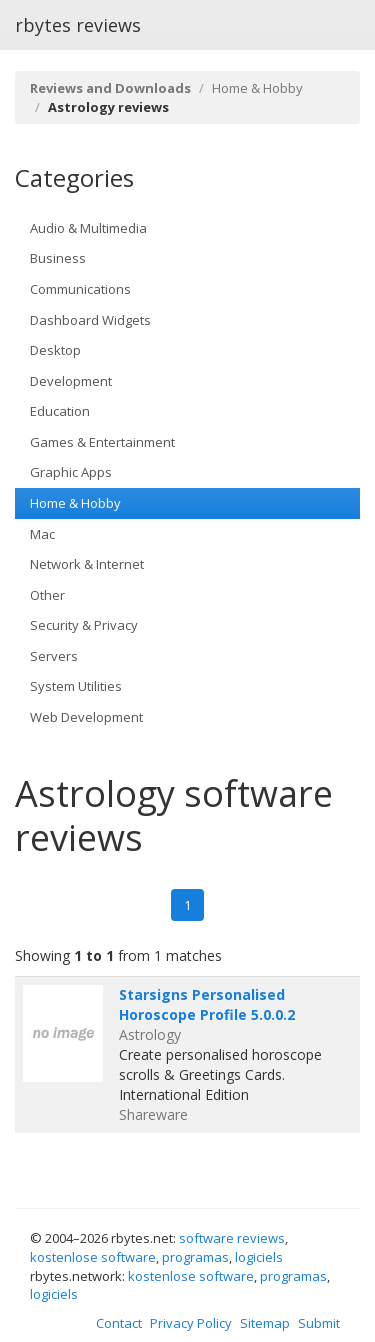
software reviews (232, 1238)
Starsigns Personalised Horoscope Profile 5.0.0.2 (207, 1004)
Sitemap (265, 1323)
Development (71, 381)
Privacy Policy (191, 1323)
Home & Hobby (257, 88)
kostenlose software (93, 1257)
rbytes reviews (78, 25)
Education (60, 411)
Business (58, 258)
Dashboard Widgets (90, 320)
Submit (319, 1323)
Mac (42, 534)
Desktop (55, 350)
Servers (54, 656)
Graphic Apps (71, 472)
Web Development (86, 717)
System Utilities (76, 686)
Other (47, 595)
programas (195, 1257)
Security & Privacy (84, 625)
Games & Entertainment (102, 442)
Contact (119, 1323)
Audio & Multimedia (88, 228)
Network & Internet (87, 564)
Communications (80, 289)
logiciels (259, 1257)
